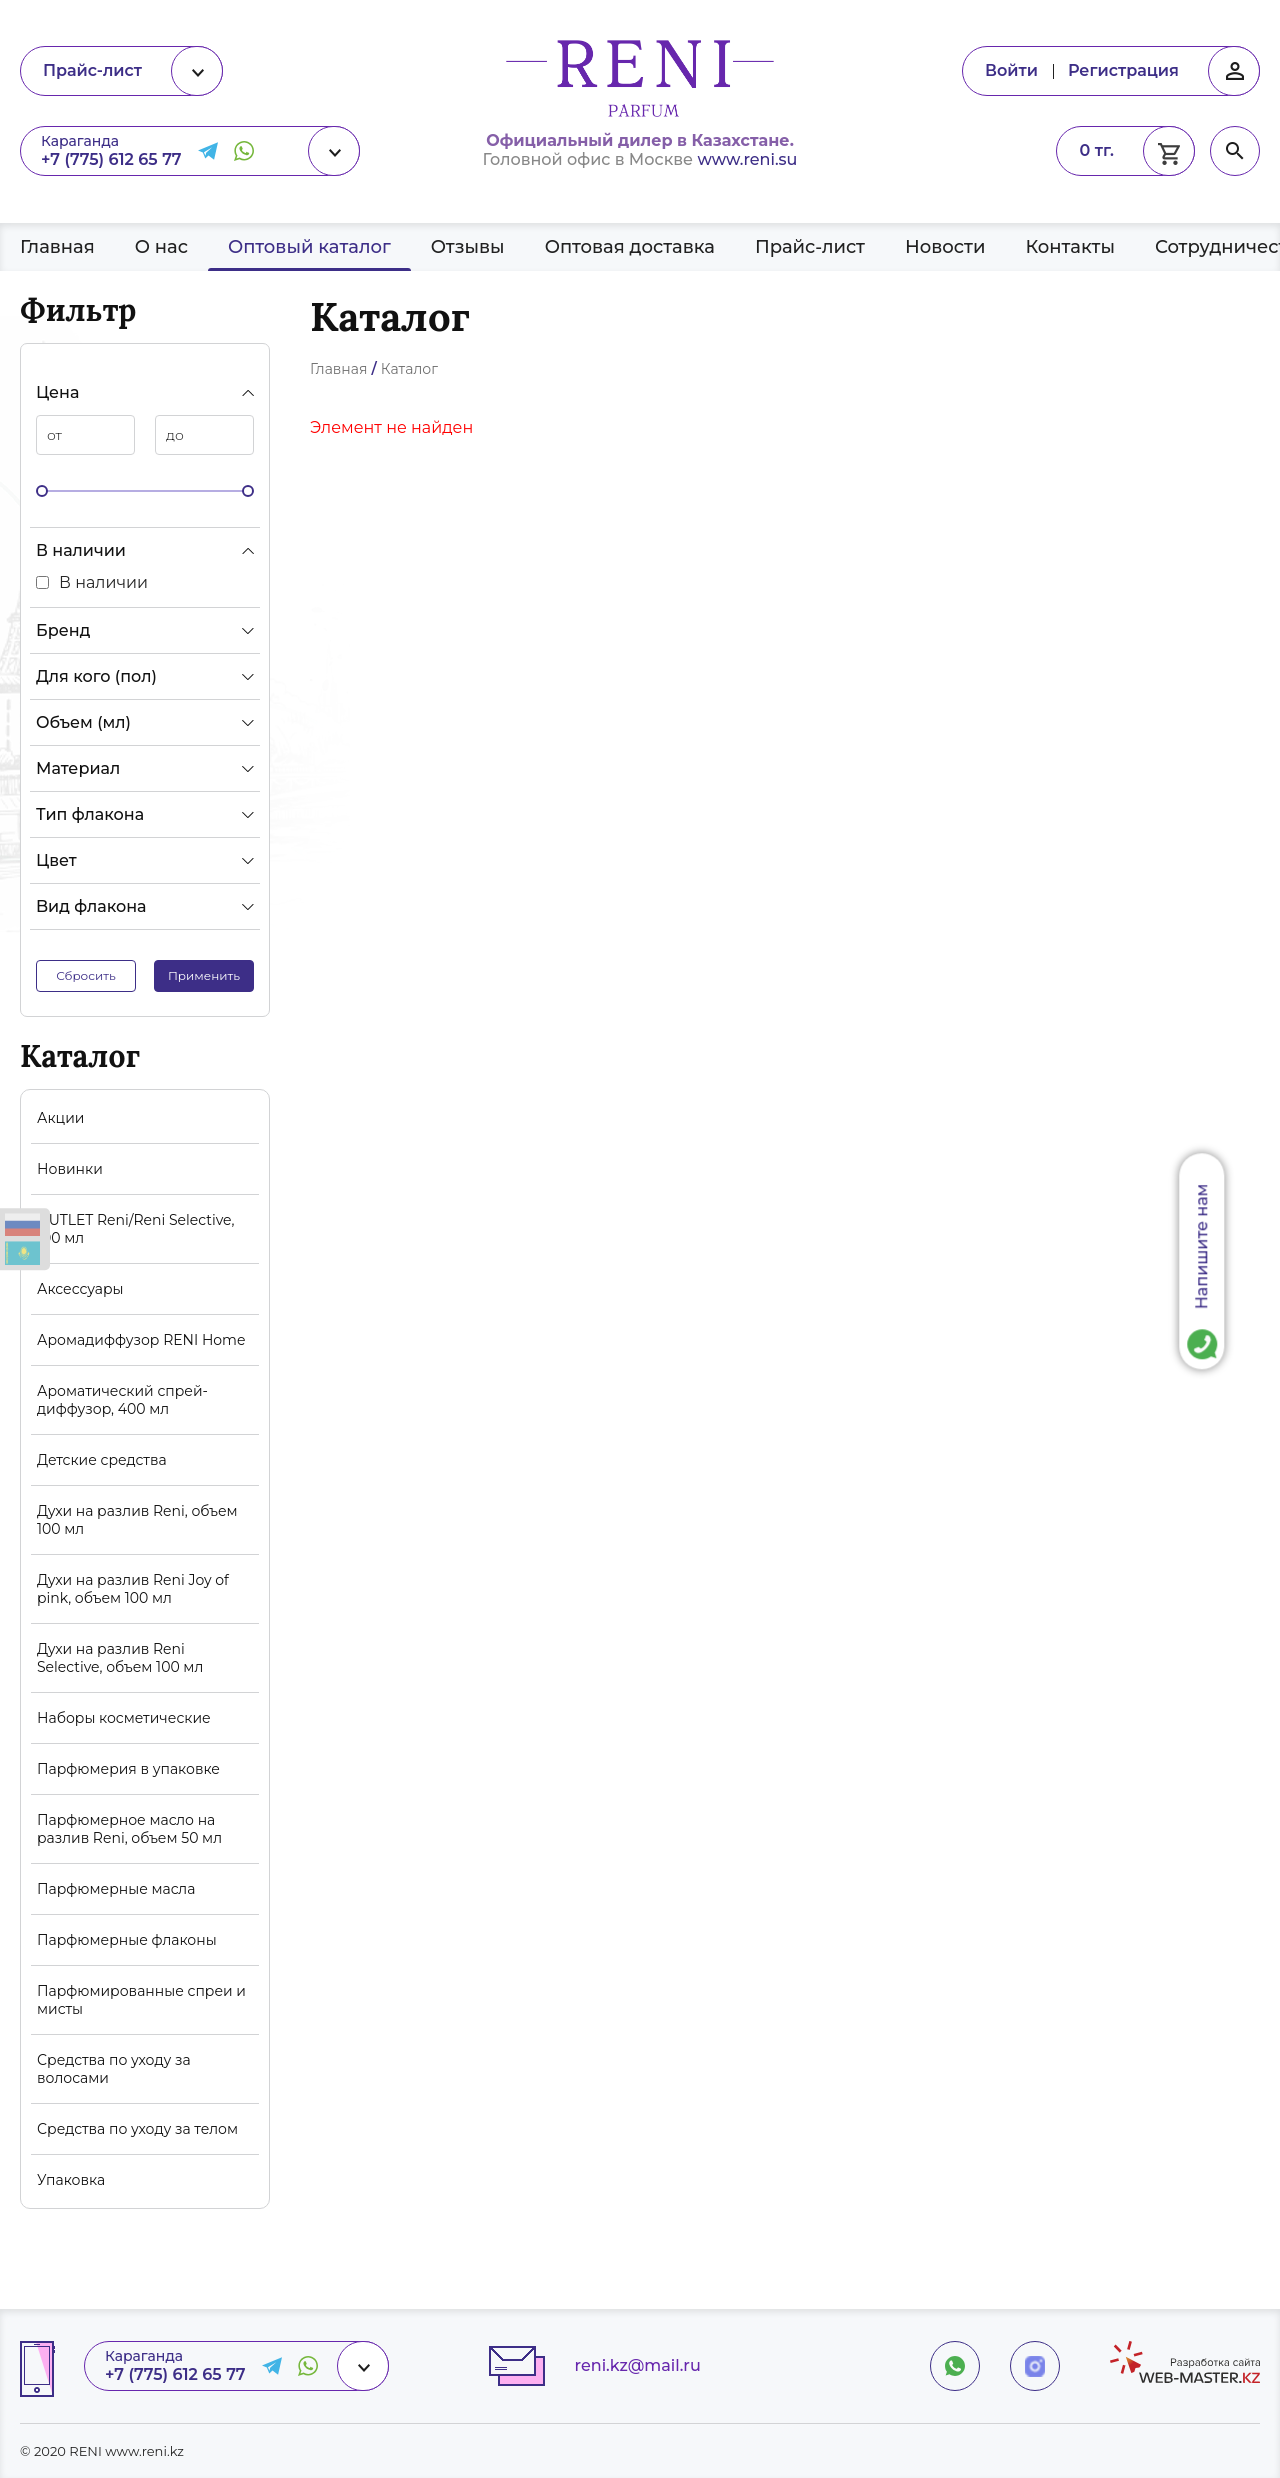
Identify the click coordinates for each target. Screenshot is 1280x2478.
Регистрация (1123, 70)
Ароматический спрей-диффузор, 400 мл (122, 1400)
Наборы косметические (124, 1718)
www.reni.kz (144, 2451)
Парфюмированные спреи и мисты (141, 2000)
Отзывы (468, 247)
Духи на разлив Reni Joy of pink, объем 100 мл (133, 1589)
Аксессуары (80, 1289)
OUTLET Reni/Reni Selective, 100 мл (135, 1229)
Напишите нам (1202, 1247)
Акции (60, 1118)
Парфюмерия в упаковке (128, 1769)
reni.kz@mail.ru (638, 2365)
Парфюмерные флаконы (127, 1940)
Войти (1011, 70)
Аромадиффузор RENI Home (141, 1340)
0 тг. (1096, 150)
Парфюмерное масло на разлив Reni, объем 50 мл (129, 1829)
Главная (57, 247)
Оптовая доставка (630, 247)
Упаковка (71, 2180)
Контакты (1070, 247)
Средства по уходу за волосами (114, 2069)
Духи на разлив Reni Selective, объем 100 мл (120, 1658)
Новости (945, 247)
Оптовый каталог (309, 247)
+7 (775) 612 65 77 (111, 159)
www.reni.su (747, 159)
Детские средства (102, 1460)
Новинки (70, 1169)
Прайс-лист (810, 247)
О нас (161, 247)
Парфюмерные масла (116, 1889)
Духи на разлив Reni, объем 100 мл (137, 1520)
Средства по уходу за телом (137, 2129)
